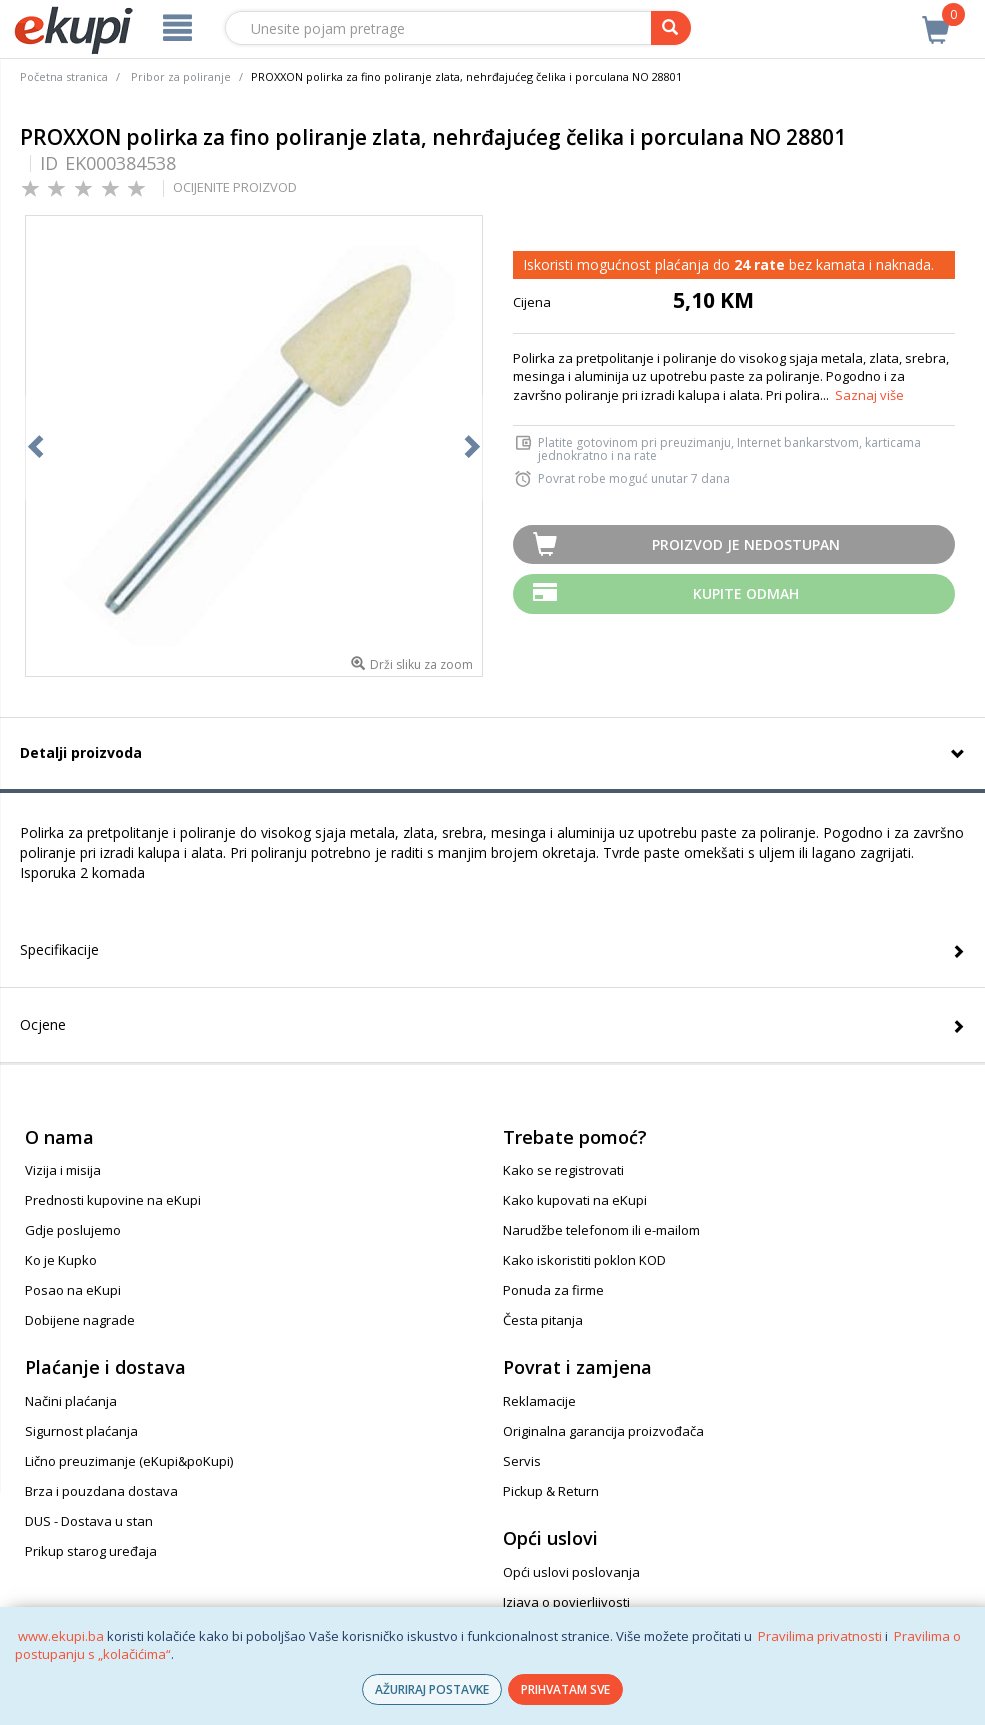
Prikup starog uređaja (91, 1551)
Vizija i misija (63, 1170)
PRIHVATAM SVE (565, 1689)
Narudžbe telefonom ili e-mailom (601, 1230)
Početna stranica (64, 76)
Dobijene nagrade (80, 1320)
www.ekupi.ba (61, 1636)
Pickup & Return (551, 1491)
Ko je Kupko (61, 1260)
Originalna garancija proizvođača (603, 1431)
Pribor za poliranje (181, 76)
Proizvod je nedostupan (746, 544)
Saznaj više (869, 395)
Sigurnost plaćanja (81, 1431)
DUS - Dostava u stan (89, 1521)
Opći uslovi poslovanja (571, 1572)
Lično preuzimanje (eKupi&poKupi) (129, 1461)
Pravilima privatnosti (820, 1636)
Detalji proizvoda (81, 752)
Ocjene (43, 1024)
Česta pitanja (543, 1320)
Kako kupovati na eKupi (575, 1200)
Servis (522, 1461)
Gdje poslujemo (73, 1230)
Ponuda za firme (553, 1290)
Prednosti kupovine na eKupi (113, 1200)
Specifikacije (59, 949)
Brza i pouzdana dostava (101, 1491)
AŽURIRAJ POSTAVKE (432, 1689)
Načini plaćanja (71, 1401)
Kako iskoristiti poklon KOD (584, 1260)
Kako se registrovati (563, 1170)
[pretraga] (671, 28)
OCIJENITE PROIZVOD (235, 187)
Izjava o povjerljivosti (566, 1602)
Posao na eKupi (73, 1290)
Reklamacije (539, 1401)
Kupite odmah (746, 593)
